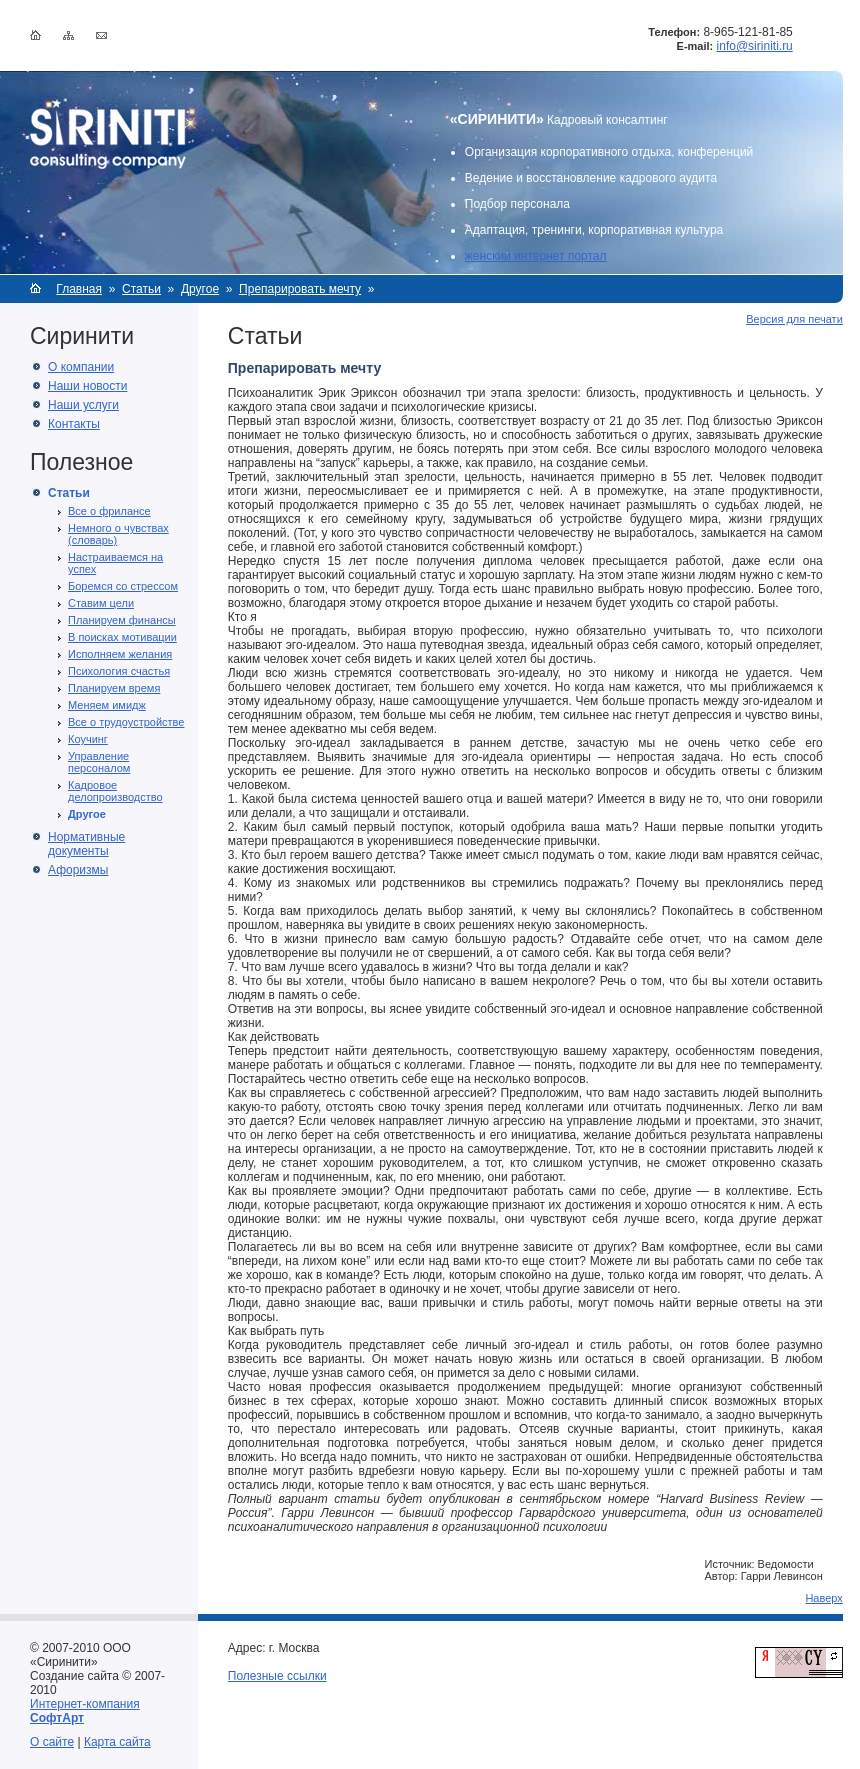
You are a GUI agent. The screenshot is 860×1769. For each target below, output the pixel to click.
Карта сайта (117, 1742)
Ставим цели (101, 603)
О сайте (52, 1742)
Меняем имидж (107, 705)
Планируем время (114, 688)
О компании (81, 367)
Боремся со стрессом (123, 586)
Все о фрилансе (109, 511)
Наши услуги (83, 405)
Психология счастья (119, 671)
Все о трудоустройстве (126, 722)
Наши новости (87, 386)
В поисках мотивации (122, 637)
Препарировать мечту (300, 289)
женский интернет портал (536, 256)
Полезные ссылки (277, 1676)
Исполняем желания (120, 654)
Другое (200, 289)
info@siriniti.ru (755, 46)
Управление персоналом (99, 762)
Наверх (823, 1598)
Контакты (74, 424)
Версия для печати (794, 319)
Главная (79, 289)
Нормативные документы (86, 844)
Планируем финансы (122, 620)
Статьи (141, 289)
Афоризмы (78, 870)
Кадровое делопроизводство (115, 791)
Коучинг (88, 739)
